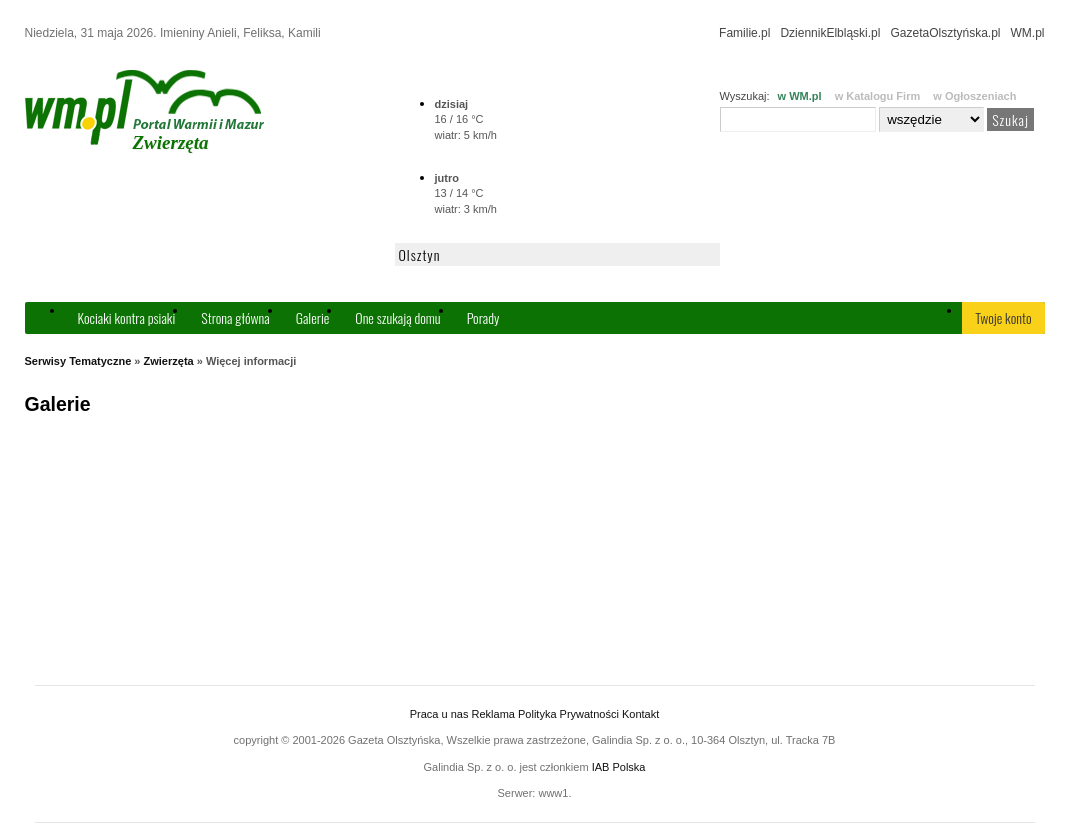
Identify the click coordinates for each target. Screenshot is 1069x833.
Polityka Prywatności (568, 714)
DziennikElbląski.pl (830, 33)
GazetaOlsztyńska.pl (945, 33)
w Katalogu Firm (878, 96)
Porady (483, 317)
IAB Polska (619, 767)
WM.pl (1028, 33)
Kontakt (640, 714)
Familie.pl (744, 33)
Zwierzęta (169, 361)
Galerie (313, 317)
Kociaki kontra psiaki (127, 317)
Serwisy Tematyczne (78, 361)
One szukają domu (397, 317)
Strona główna (235, 317)
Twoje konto (1003, 317)
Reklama (493, 714)
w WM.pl (800, 96)
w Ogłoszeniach (974, 96)
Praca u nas (439, 714)
